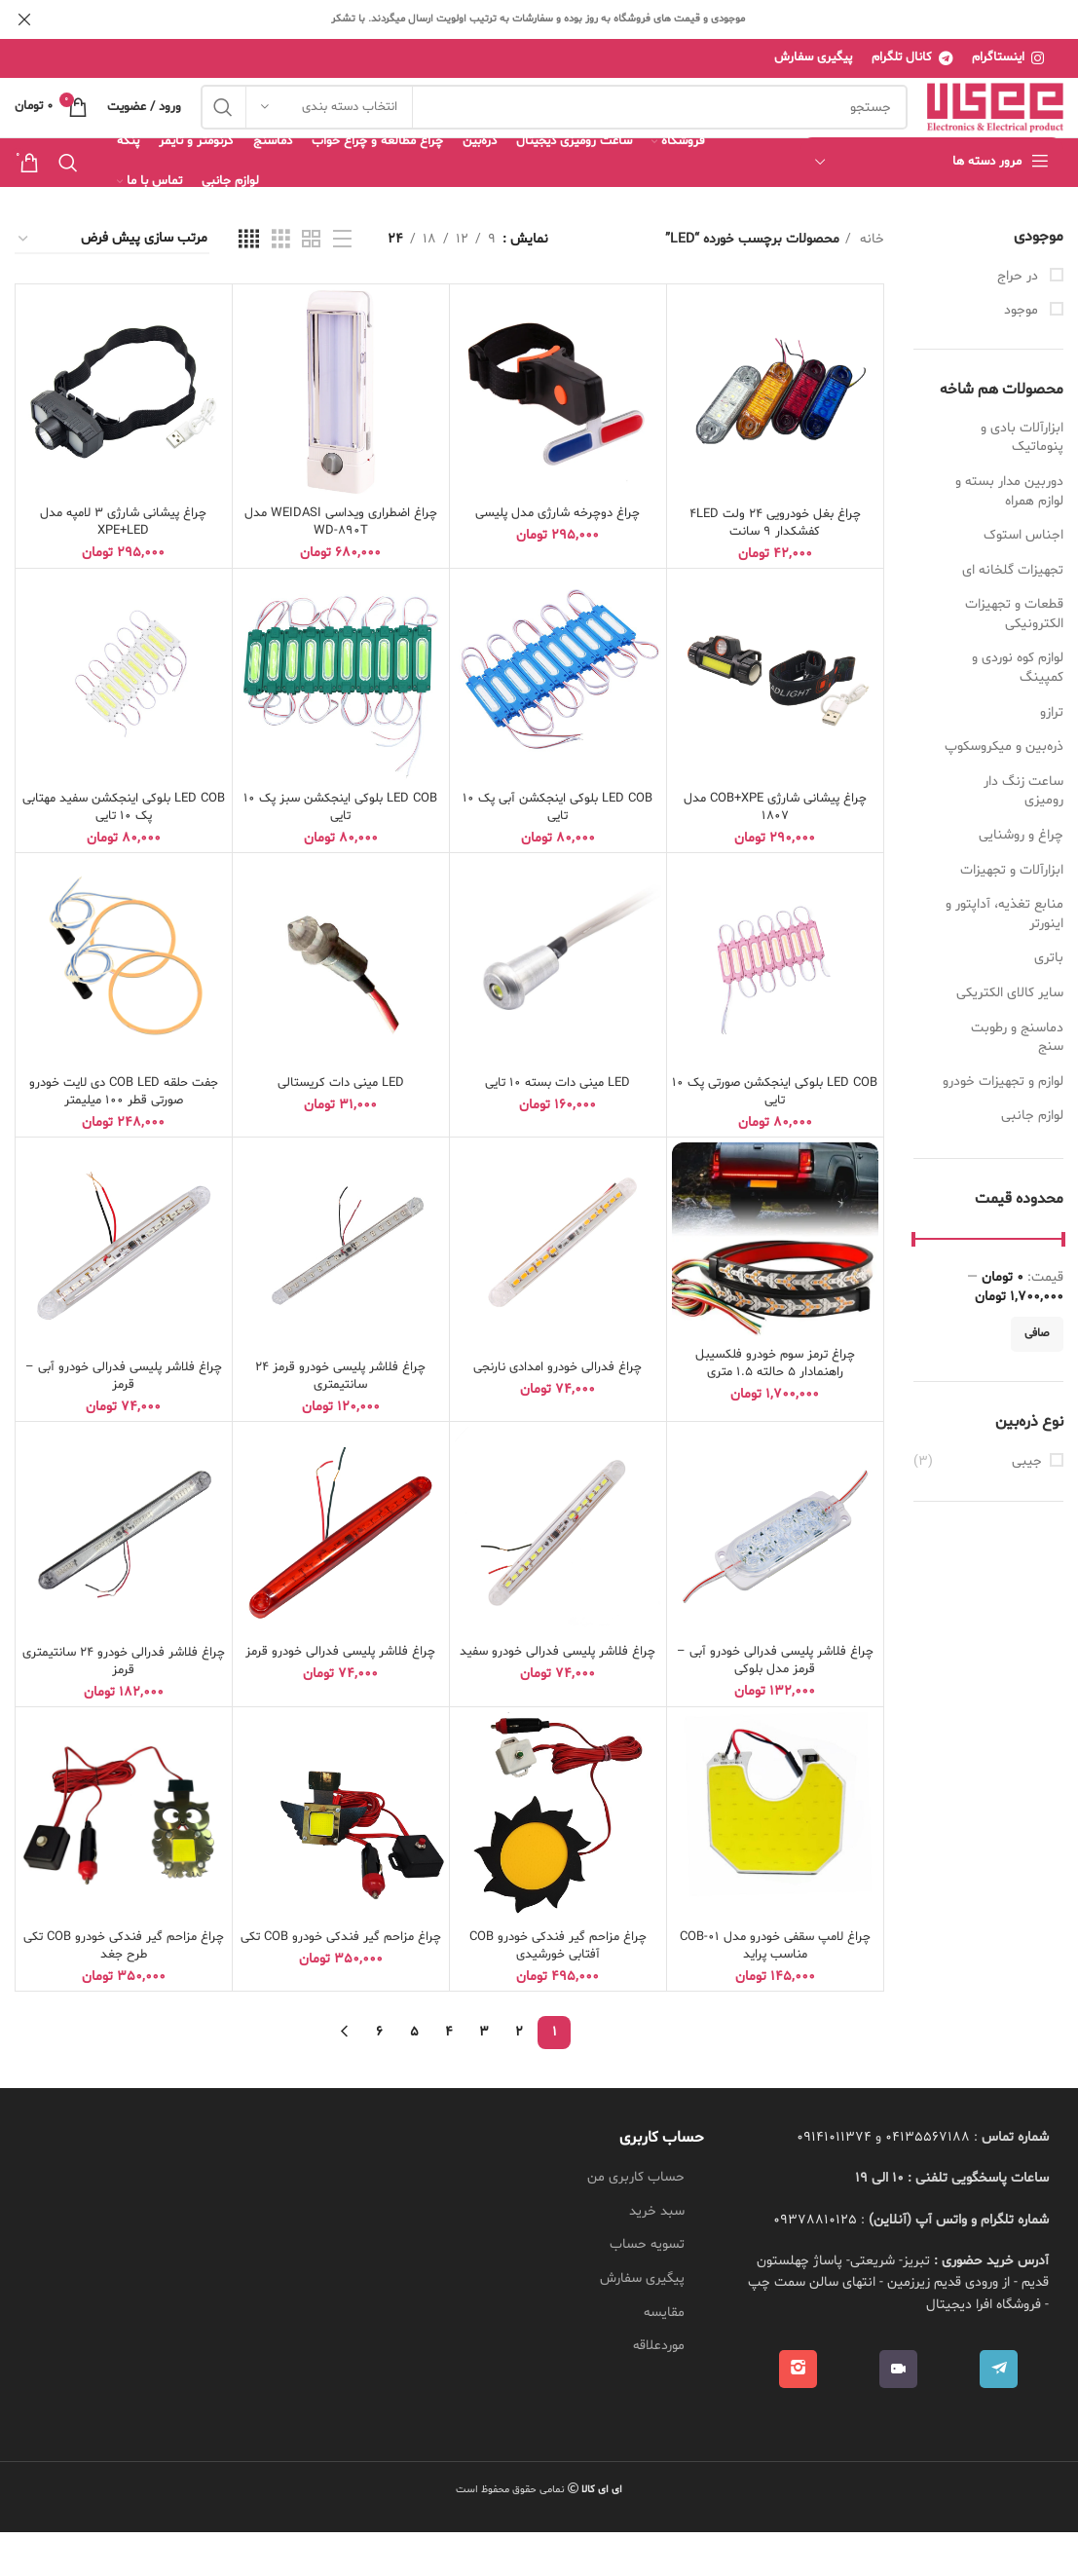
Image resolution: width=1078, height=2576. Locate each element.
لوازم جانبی (1032, 1160)
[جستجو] (554, 130)
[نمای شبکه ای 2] (311, 284)
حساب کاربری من (636, 2221)
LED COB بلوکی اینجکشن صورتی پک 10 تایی (775, 1135)
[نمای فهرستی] (342, 284)
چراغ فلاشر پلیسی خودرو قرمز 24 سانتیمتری (340, 1419)
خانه (870, 283)
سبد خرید (657, 2255)
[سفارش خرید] (112, 284)
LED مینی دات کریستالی (341, 1126)
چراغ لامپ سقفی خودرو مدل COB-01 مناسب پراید (775, 1989)
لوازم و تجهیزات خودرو (1003, 1125)
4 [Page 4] (449, 2076)
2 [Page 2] (519, 2076)
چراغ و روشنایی (1021, 879)
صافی (1037, 1378)
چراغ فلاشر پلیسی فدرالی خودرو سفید (558, 1704)
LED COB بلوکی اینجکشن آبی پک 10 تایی (558, 851)
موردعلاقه (659, 2389)
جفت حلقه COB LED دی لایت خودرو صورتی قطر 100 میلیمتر (123, 1135)
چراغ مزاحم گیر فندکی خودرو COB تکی (340, 1989)
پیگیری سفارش (642, 2322)
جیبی (1027, 1505)
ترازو (1051, 756)
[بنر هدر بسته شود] (24, 19)
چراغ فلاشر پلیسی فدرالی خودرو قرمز (341, 1695)
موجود (1023, 354)
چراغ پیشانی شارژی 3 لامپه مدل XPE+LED (123, 566)
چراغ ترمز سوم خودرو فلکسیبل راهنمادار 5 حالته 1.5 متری (775, 1407)
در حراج (1019, 320)
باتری (1048, 1002)
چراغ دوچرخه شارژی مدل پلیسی (558, 557)
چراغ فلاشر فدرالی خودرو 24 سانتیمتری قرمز (124, 1705)
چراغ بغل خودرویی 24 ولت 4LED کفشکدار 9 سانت (775, 566)
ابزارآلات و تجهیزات (1011, 914)
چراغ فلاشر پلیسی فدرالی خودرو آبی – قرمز (123, 1419)
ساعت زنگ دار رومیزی (1023, 835)
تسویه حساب (647, 2289)
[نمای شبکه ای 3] (281, 284)
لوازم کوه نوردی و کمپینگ (1017, 712)
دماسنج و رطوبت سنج (1017, 1082)
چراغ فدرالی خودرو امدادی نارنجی (557, 1410)
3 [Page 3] (484, 2076)
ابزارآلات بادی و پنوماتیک (1022, 482)
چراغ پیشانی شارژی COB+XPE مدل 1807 (774, 851)
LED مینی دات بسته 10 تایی (557, 1126)
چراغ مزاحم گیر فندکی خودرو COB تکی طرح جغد (123, 1989)
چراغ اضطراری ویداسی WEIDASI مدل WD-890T (341, 566)
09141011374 (834, 2181)
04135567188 (927, 2181)
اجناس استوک (1023, 579)
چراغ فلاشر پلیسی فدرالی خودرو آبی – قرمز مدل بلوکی (775, 1704)
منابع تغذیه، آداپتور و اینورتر (1004, 958)
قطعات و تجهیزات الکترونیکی (1014, 659)
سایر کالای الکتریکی (1009, 1036)
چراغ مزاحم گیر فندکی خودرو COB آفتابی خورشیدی (558, 1989)
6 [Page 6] (379, 2076)
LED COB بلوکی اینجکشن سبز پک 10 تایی (340, 851)
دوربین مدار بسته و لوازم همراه (1009, 535)
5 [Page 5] (414, 2076)
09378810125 (815, 2264)
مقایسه (664, 2356)
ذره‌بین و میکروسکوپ (1004, 791)
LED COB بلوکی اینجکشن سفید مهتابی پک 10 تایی (123, 851)
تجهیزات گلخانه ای (1012, 614)
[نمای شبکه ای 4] (249, 284)
